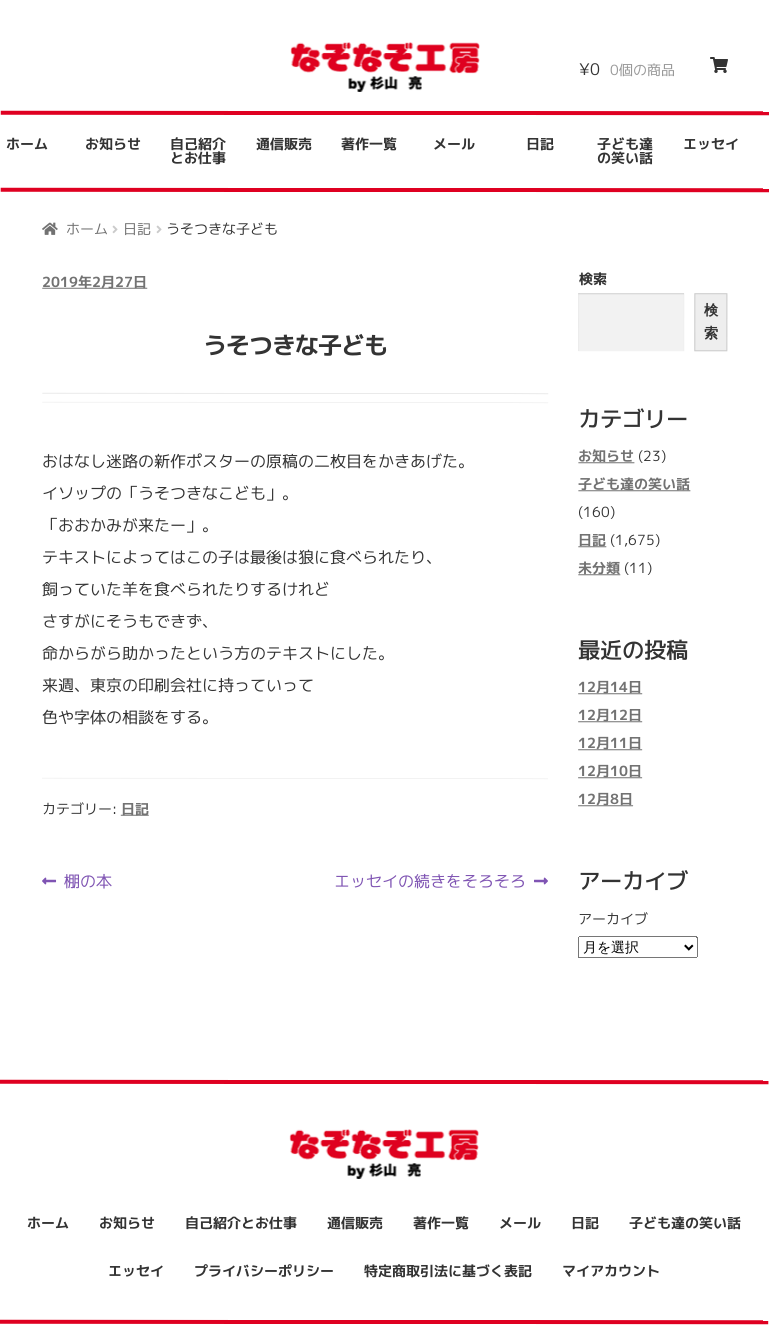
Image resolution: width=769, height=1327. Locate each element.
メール (454, 143)
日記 (540, 143)
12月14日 (610, 687)
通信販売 (284, 143)
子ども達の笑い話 (625, 150)
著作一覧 (369, 143)
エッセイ (711, 144)
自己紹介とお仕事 (198, 150)
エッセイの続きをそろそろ (430, 881)
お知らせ (113, 143)
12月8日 (605, 799)
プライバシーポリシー (264, 1270)
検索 (593, 278)
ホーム (87, 227)
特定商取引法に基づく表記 (448, 1270)
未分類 (599, 567)
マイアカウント (611, 1270)
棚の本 (87, 881)
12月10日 (610, 771)
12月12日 (610, 715)
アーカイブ (613, 918)
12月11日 (610, 743)
